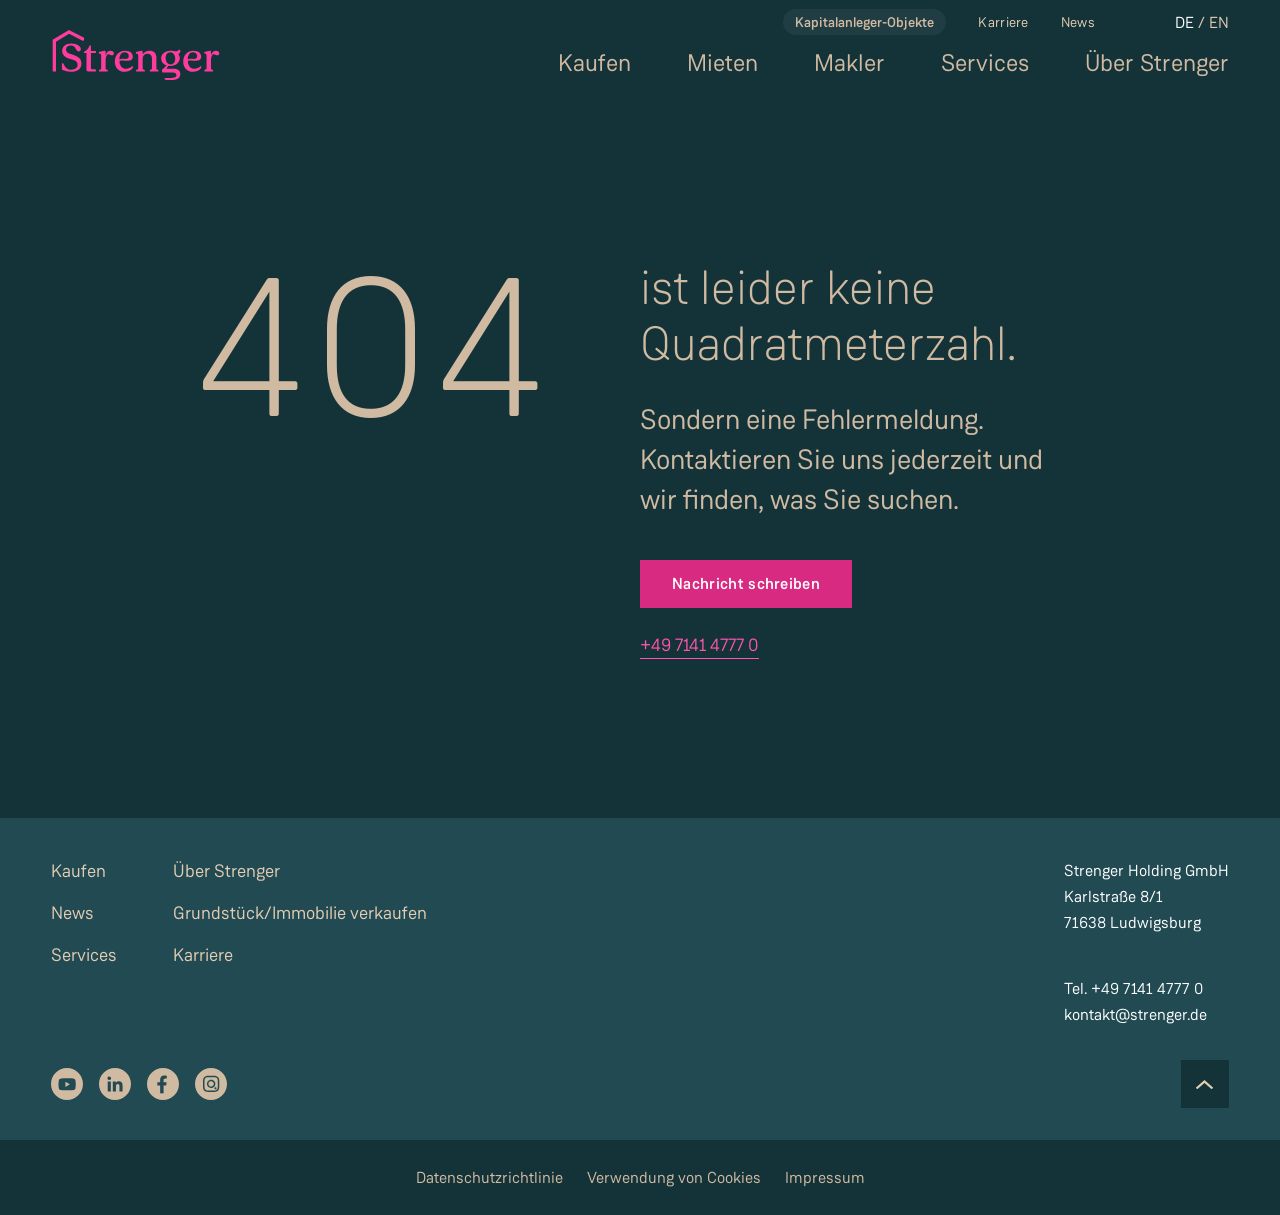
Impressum (825, 1177)
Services (985, 63)
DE (1184, 22)
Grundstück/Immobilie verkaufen (300, 913)
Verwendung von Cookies (674, 1177)
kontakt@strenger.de (1135, 1014)
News (1078, 22)
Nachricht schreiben (746, 583)
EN (1219, 22)
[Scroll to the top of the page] (1205, 1084)
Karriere (1003, 22)
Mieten (722, 63)
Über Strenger (1157, 63)
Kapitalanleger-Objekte (864, 22)
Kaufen (594, 63)
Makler (849, 63)
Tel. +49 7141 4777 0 (1133, 988)
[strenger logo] (124, 55)
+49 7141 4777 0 (699, 645)
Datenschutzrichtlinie (489, 1177)
